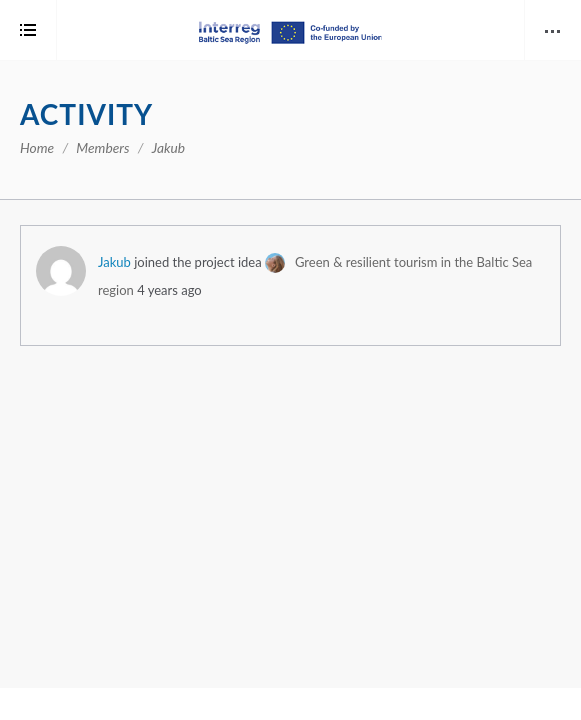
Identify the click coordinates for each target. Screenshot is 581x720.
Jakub (114, 262)
